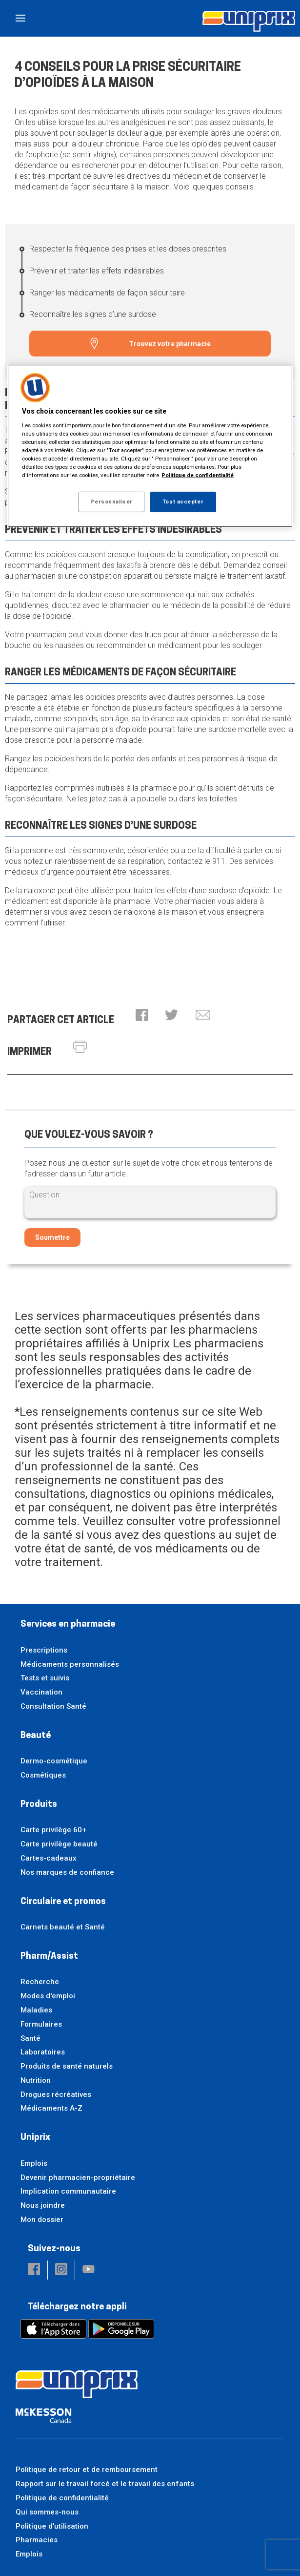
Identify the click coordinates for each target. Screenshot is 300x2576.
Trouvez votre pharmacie (170, 344)
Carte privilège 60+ (53, 1829)
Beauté (35, 1735)
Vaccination (41, 1692)
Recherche (39, 1981)
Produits (38, 1804)
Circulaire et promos (63, 1901)
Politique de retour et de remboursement (87, 2469)
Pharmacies (37, 2539)
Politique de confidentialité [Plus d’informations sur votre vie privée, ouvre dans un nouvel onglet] (197, 475)
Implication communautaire (68, 2191)
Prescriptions (43, 1650)
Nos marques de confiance (67, 1872)
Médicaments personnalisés (69, 1664)
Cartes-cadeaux (48, 1858)
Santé (30, 2038)
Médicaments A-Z (51, 2108)
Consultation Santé (53, 1706)
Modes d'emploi (47, 1995)
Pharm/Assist (49, 1956)
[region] (149, 446)
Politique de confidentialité (62, 2497)
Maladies (36, 2010)
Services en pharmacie (67, 1624)
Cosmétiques (43, 1775)
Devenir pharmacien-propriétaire (77, 2177)
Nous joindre (42, 2205)
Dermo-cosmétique (53, 1761)
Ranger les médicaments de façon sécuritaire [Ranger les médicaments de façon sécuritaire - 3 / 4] (107, 292)
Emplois (33, 2163)
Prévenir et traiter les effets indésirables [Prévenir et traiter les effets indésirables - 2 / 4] (96, 270)
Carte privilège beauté (59, 1844)
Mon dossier (41, 2219)
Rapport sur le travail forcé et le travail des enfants (105, 2483)
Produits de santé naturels (66, 2066)
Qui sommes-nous (47, 2512)
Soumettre (52, 1237)
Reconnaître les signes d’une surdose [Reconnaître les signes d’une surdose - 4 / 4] (92, 314)
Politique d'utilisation (52, 2526)
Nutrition (35, 2080)
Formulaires (41, 2024)
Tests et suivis (44, 1678)
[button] (141, 1016)
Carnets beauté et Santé (62, 1927)
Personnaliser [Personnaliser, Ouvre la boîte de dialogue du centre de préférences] (111, 501)
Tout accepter (182, 501)
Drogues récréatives (55, 2094)
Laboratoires (42, 2052)
